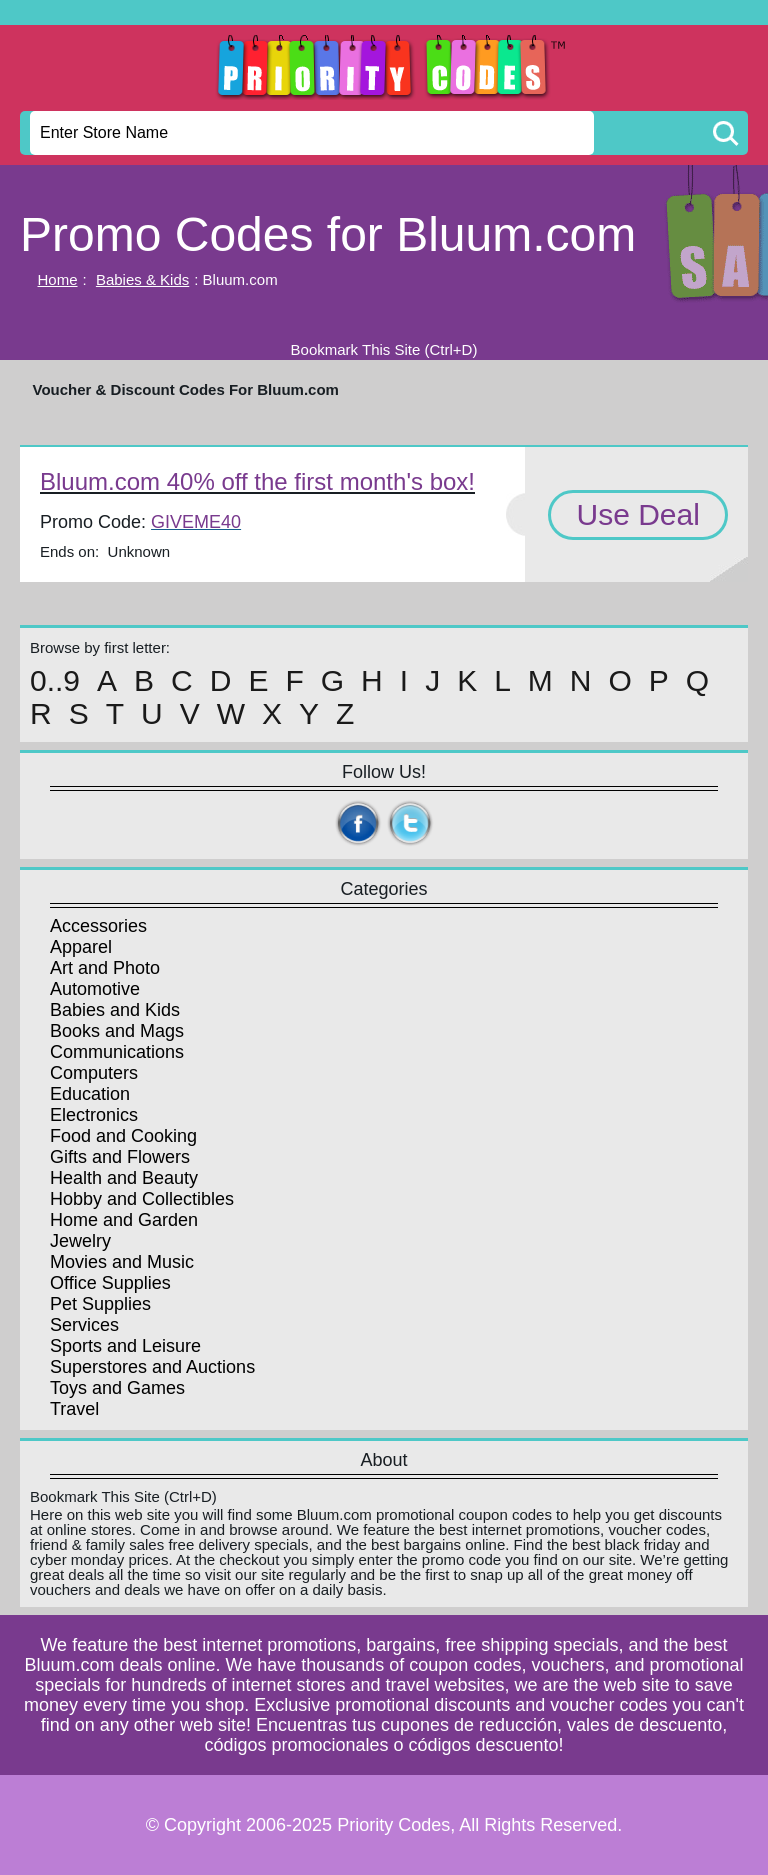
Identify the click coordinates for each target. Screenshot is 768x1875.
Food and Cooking (123, 1136)
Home (58, 279)
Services (84, 1325)
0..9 (55, 681)
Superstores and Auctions (152, 1367)
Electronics (94, 1115)
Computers (94, 1073)
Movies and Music (122, 1262)
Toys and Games (117, 1388)
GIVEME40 (196, 522)
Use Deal (637, 514)
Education (90, 1094)
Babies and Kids (115, 1010)
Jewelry (80, 1241)
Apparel (81, 947)
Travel (74, 1409)
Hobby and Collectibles (142, 1199)
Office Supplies (110, 1283)
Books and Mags (117, 1031)
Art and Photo (105, 968)
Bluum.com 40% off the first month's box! (257, 481)
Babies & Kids (142, 279)
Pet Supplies (100, 1304)
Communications (117, 1052)
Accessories (98, 926)
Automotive (95, 989)
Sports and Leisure (125, 1346)
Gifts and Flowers (120, 1157)
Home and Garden (124, 1220)
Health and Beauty (124, 1178)
